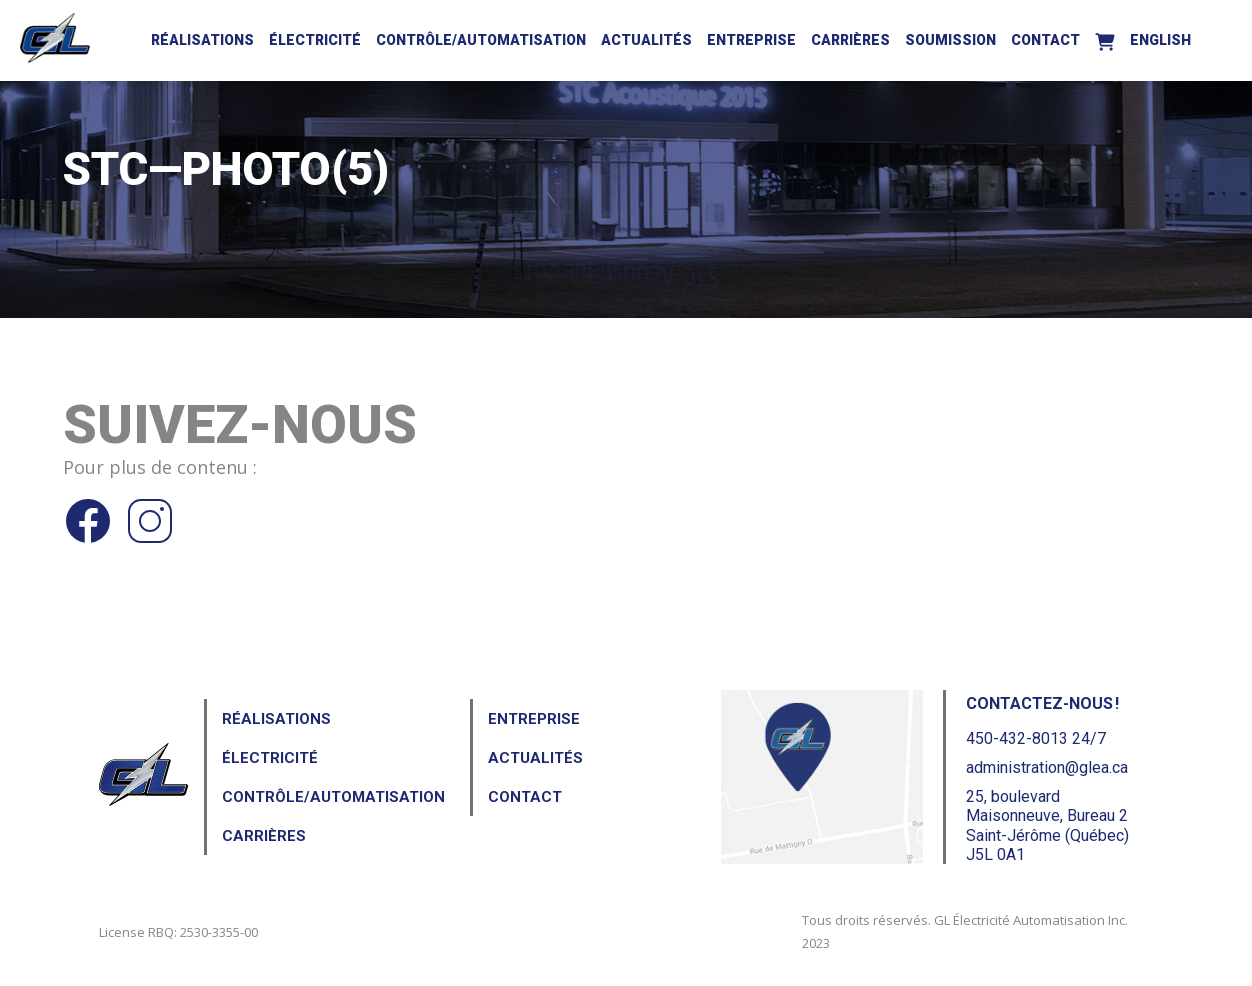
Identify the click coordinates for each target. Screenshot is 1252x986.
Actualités (646, 40)
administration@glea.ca (1047, 767)
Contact (1045, 40)
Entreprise (751, 40)
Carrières (850, 40)
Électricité (315, 40)
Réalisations (202, 40)
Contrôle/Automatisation (481, 40)
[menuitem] (1160, 37)
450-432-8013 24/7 (1036, 738)
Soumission (950, 40)
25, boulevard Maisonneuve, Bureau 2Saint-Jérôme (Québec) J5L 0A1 (1047, 825)
